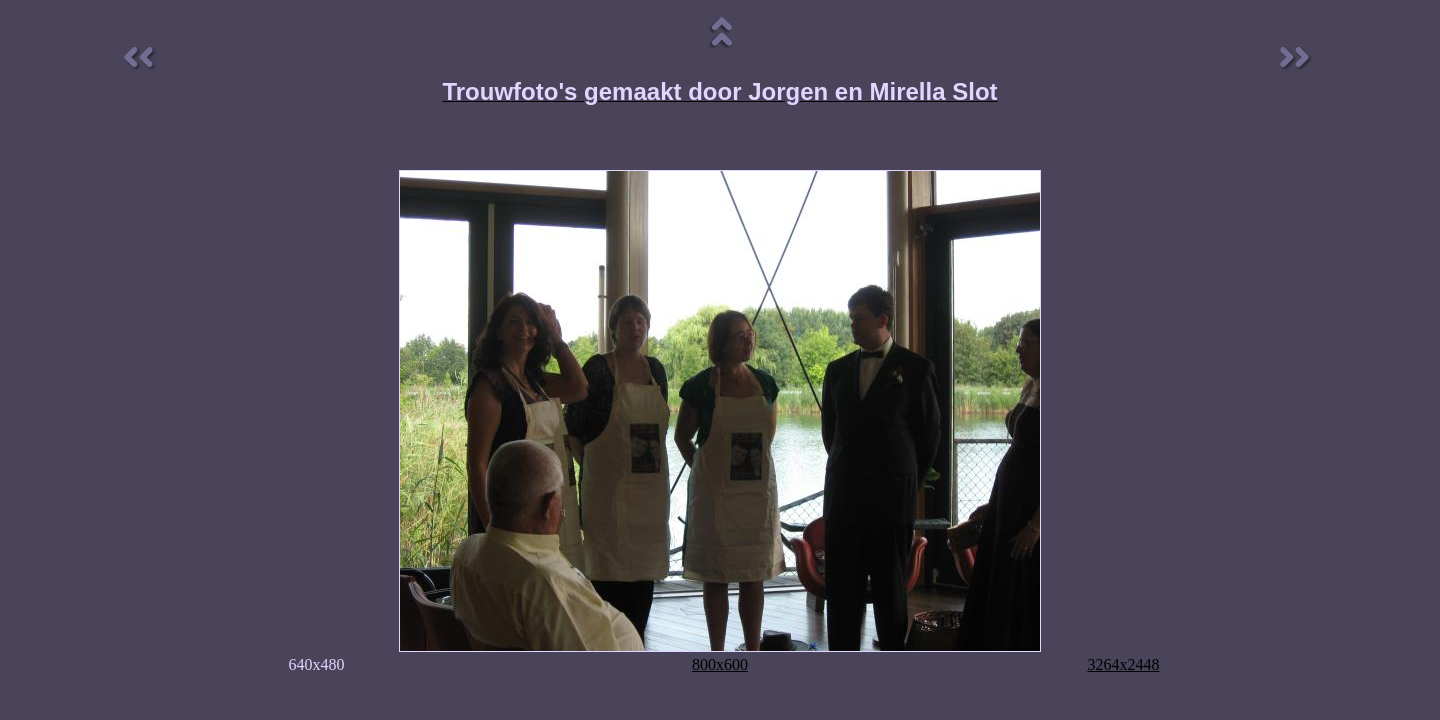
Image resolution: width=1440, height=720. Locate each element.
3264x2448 (1123, 664)
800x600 (720, 664)
